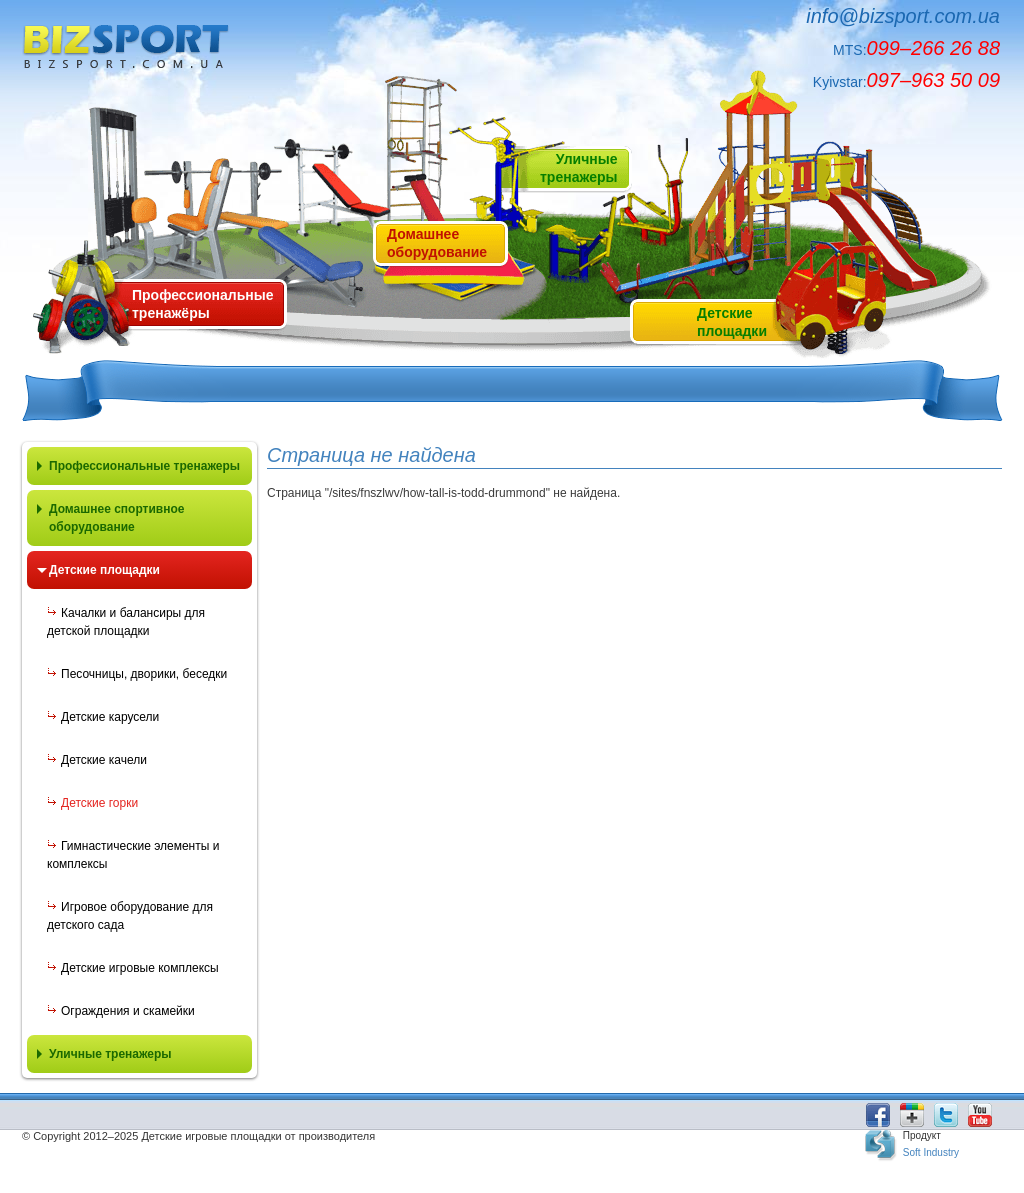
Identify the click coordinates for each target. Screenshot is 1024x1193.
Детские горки (99, 803)
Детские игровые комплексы (140, 968)
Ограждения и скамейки (128, 1011)
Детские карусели (110, 717)
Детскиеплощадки (732, 322)
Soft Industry (931, 1152)
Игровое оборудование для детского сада (130, 916)
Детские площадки (104, 570)
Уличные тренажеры (110, 1054)
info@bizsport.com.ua (903, 16)
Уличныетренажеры (578, 168)
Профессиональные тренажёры (203, 304)
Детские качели (104, 760)
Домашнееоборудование (437, 243)
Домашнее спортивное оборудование (117, 518)
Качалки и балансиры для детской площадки (126, 622)
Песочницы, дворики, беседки (144, 674)
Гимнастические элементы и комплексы (133, 855)
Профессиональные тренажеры (144, 466)
